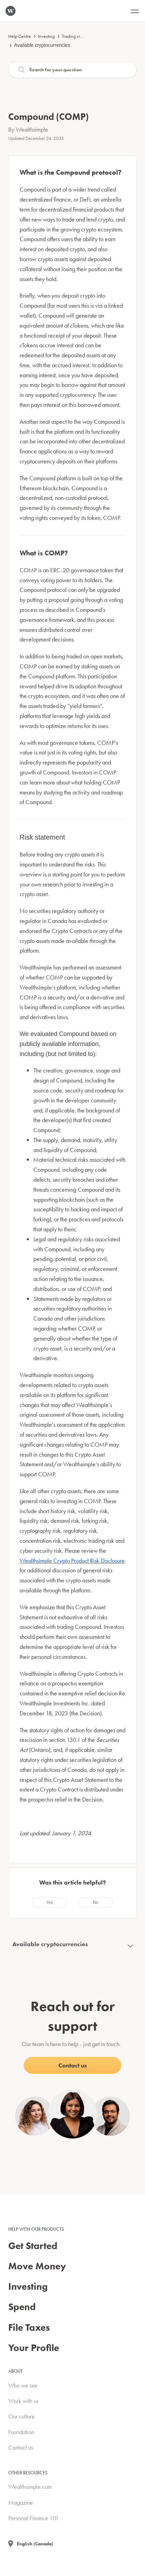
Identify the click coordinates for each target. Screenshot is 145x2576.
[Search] (72, 69)
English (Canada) (35, 2544)
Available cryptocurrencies (42, 45)
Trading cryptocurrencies (84, 36)
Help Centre (19, 36)
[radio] (49, 1902)
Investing (46, 36)
